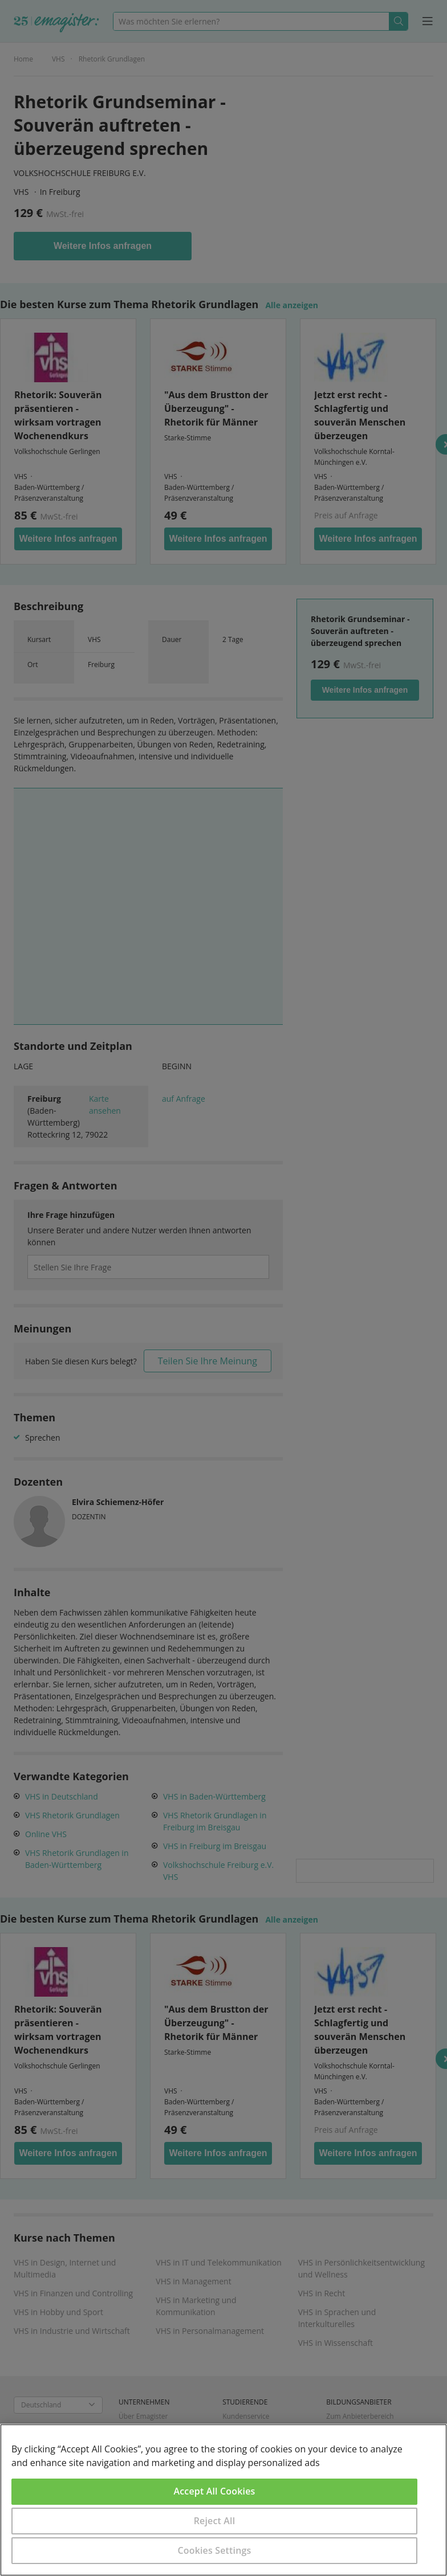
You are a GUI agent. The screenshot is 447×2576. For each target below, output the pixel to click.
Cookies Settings (214, 2550)
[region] (223, 2500)
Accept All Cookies (214, 2491)
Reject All (214, 2520)
